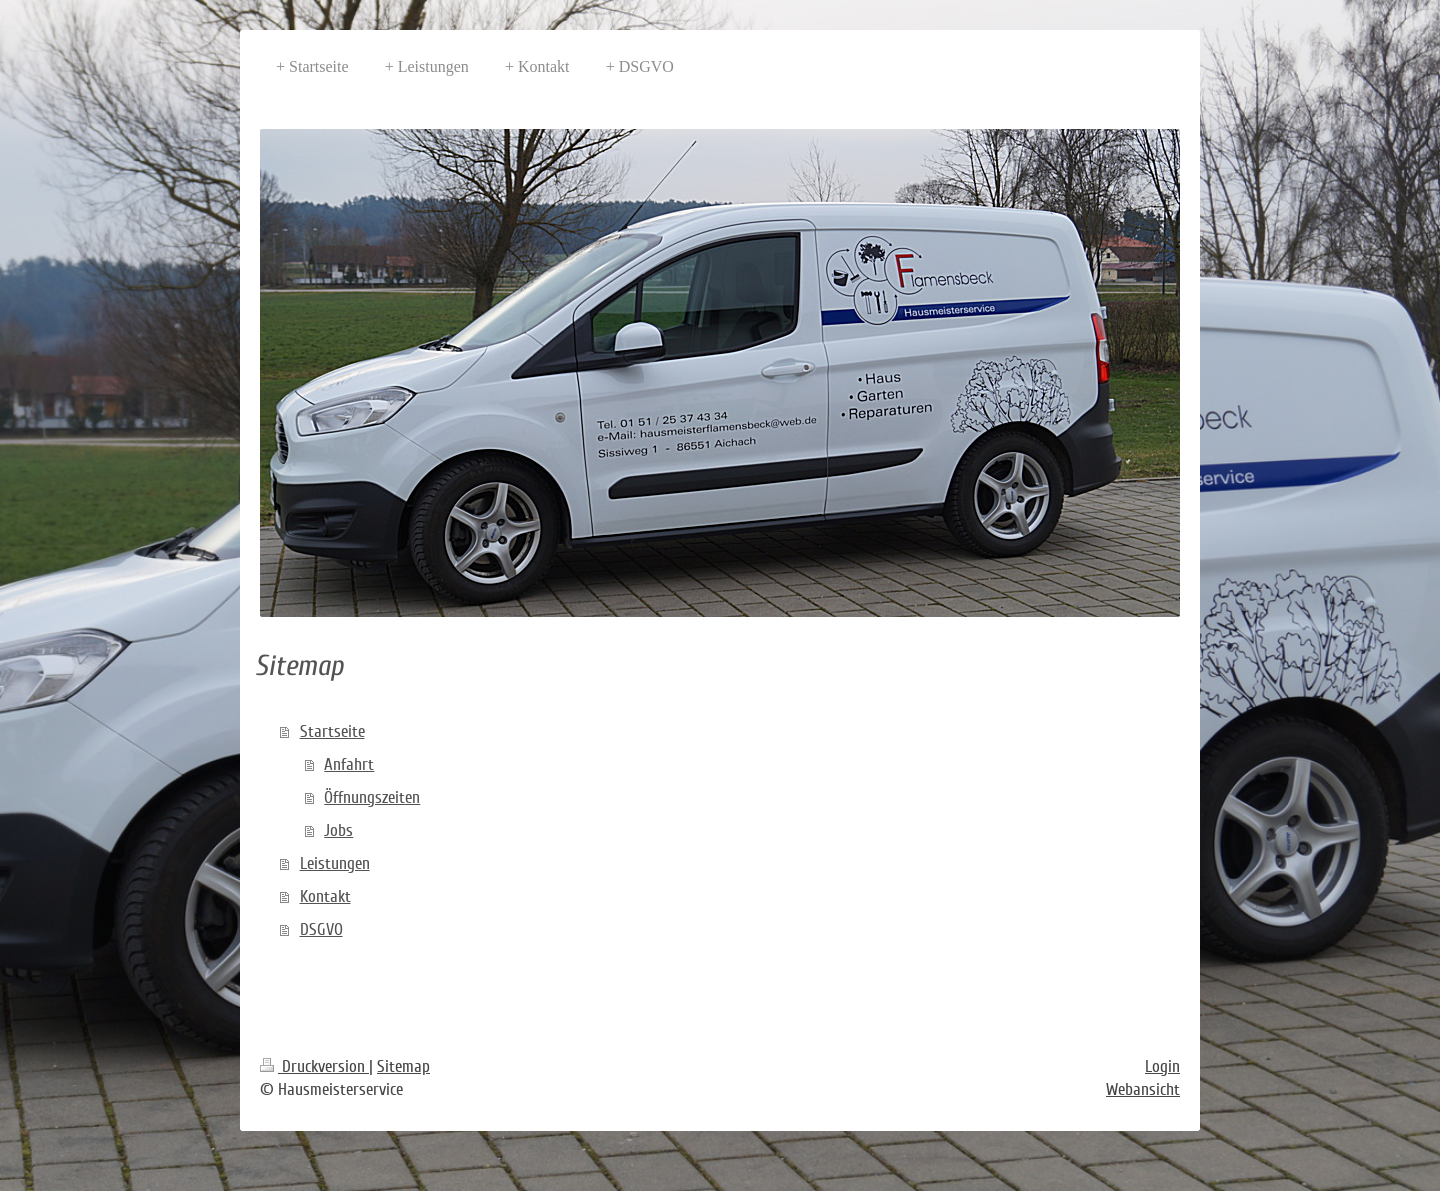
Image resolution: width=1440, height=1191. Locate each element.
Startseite (332, 731)
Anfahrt (349, 764)
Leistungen (335, 863)
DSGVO (321, 929)
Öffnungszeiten (372, 797)
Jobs (338, 830)
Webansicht (1143, 1089)
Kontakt (325, 896)
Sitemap (403, 1066)
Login (1162, 1066)
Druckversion (314, 1066)
